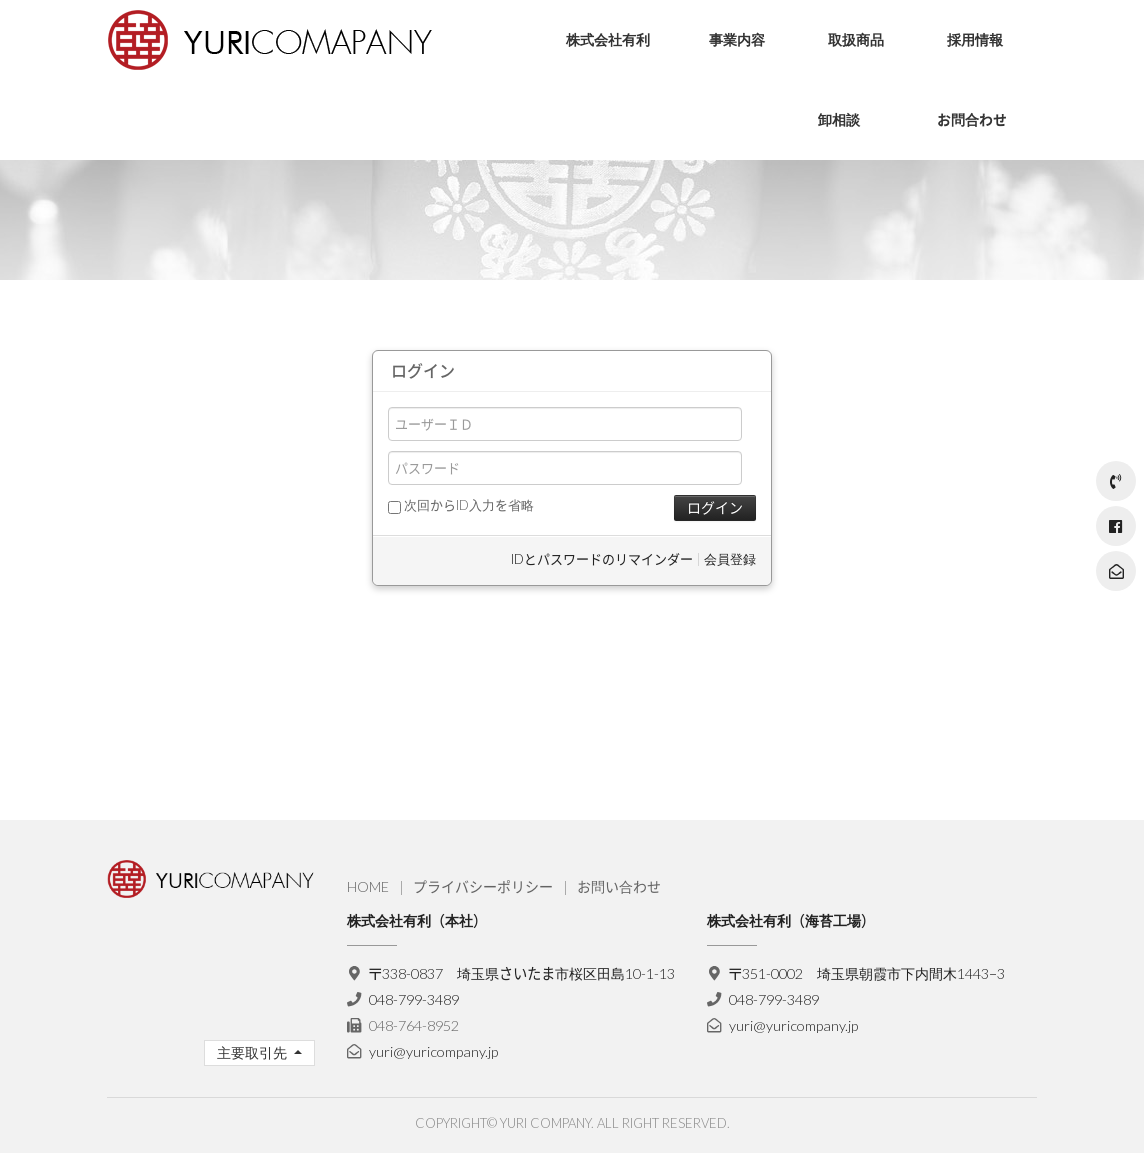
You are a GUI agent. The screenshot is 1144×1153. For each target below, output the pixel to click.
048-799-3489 (414, 999)
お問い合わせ (619, 886)
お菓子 (833, 104)
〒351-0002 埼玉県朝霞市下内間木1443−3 (867, 973)
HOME (368, 886)
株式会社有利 (608, 39)
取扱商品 (856, 39)
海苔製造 (721, 134)
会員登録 (730, 559)
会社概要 (578, 134)
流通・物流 (728, 104)
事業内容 (737, 39)
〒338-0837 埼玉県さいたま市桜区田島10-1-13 (522, 973)
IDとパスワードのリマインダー (602, 559)
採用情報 (975, 39)
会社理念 (578, 104)
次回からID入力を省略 (461, 505)
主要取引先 (253, 1052)
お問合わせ (972, 119)
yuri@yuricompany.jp (433, 1051)
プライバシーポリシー (483, 886)
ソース (833, 134)
